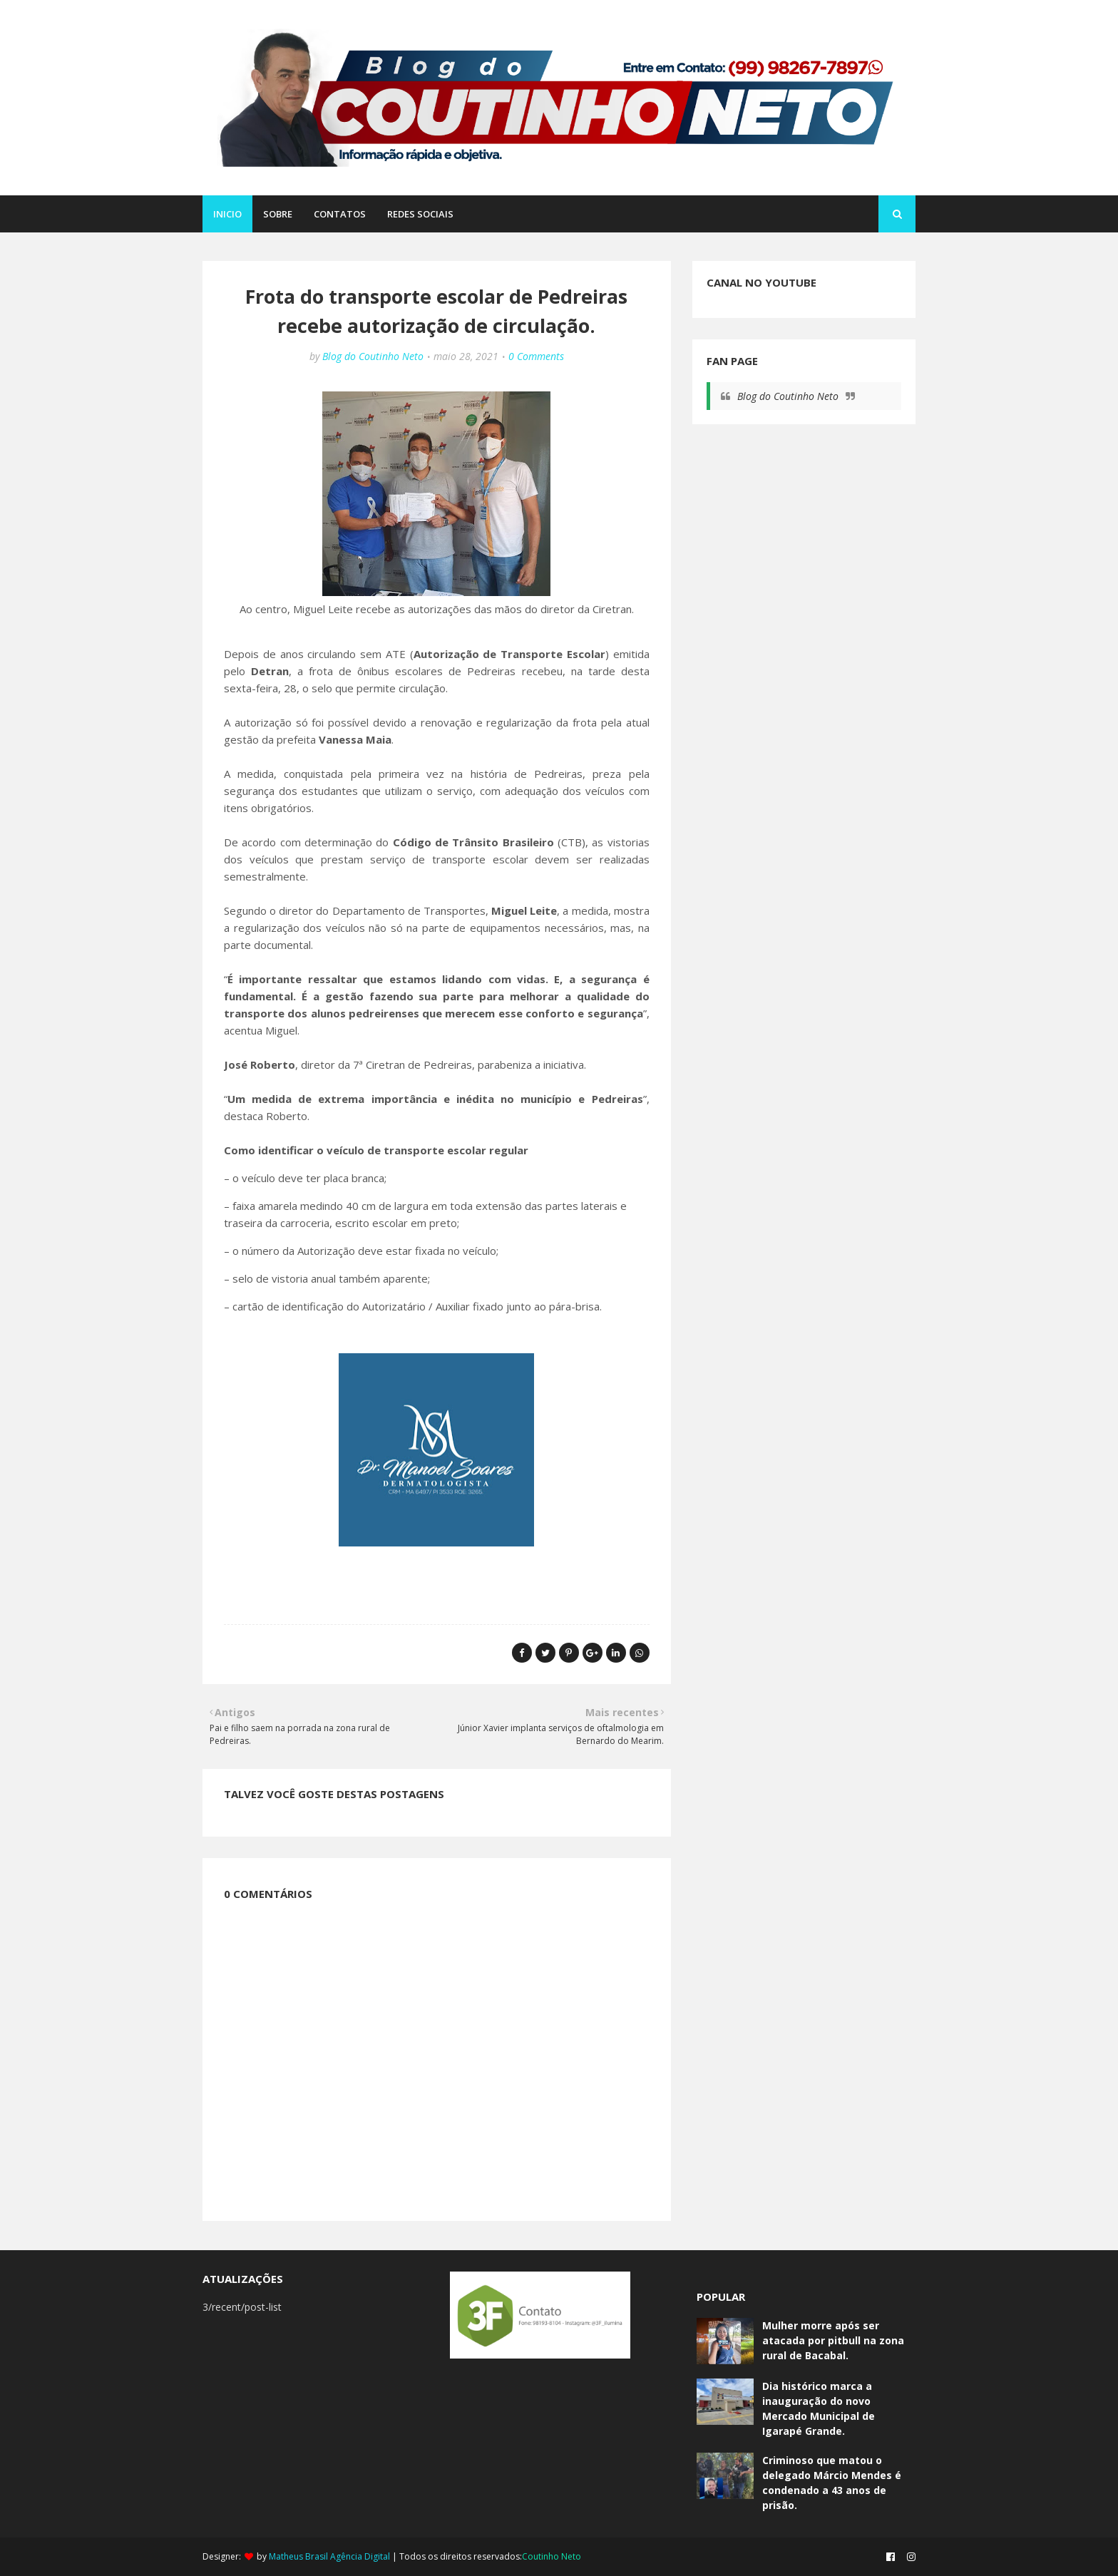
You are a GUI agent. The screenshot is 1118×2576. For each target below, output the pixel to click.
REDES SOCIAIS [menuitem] (420, 213)
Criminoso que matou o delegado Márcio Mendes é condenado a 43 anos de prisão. (831, 2482)
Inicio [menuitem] (227, 213)
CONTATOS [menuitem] (340, 213)
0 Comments (536, 356)
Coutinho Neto (551, 2556)
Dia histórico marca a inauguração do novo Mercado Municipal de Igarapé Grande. (818, 2408)
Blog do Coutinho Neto (373, 356)
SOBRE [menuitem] (277, 213)
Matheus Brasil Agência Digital (329, 2556)
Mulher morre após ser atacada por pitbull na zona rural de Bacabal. (833, 2340)
